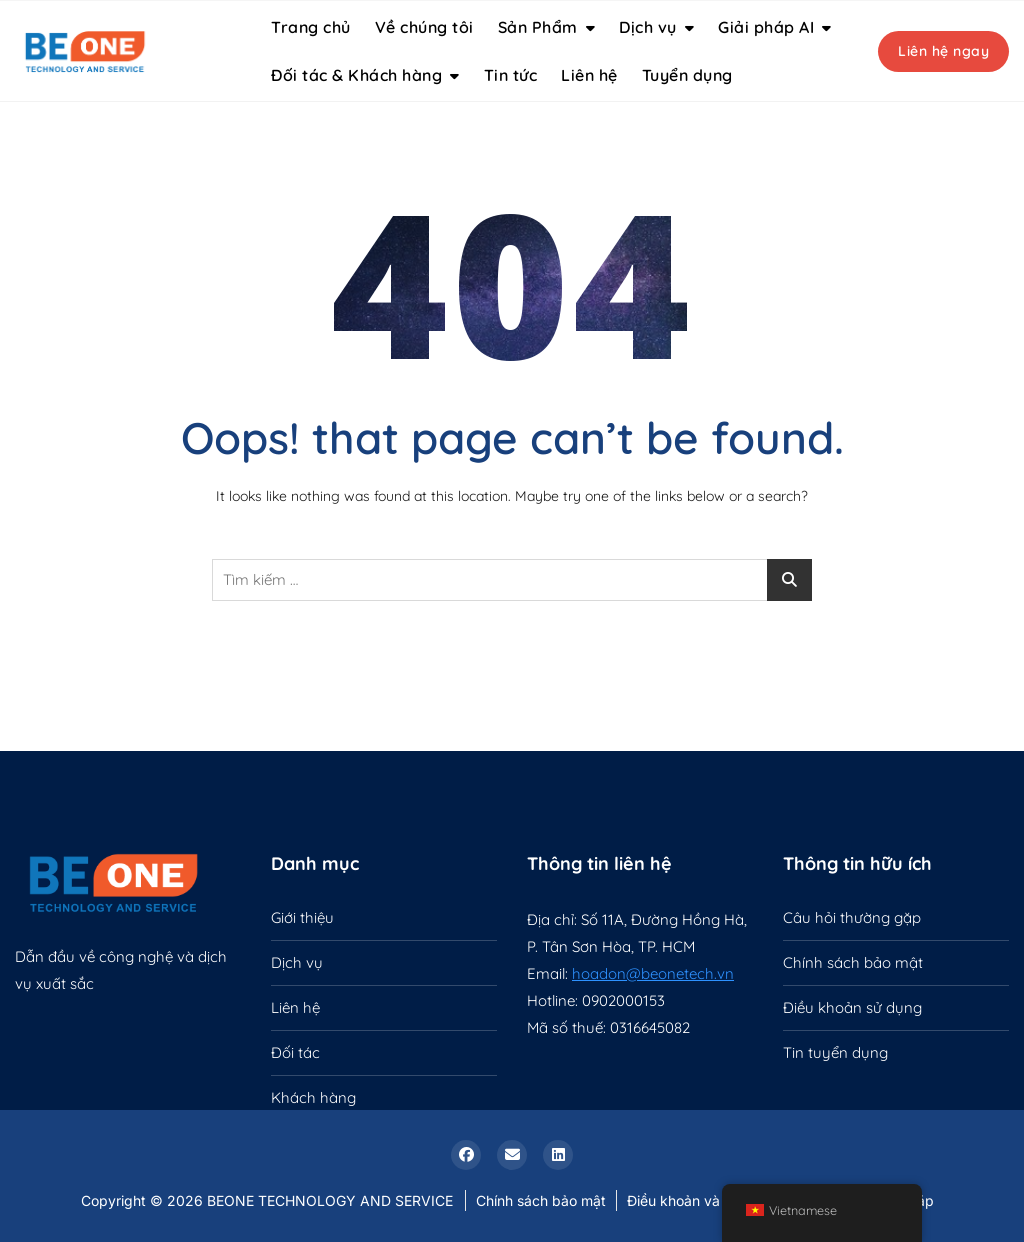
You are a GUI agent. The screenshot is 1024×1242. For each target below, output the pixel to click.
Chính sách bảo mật (853, 962)
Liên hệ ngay (943, 51)
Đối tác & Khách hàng (356, 75)
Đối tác (295, 1052)
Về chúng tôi (424, 27)
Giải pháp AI (766, 27)
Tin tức (511, 75)
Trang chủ (311, 27)
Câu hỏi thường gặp (852, 917)
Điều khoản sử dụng (852, 1007)
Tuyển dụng (687, 75)
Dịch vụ (648, 27)
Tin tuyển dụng (835, 1052)
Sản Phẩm (538, 27)
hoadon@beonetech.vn (653, 973)
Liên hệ (589, 75)
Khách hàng (313, 1097)
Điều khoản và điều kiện (705, 1200)
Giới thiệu (302, 917)
